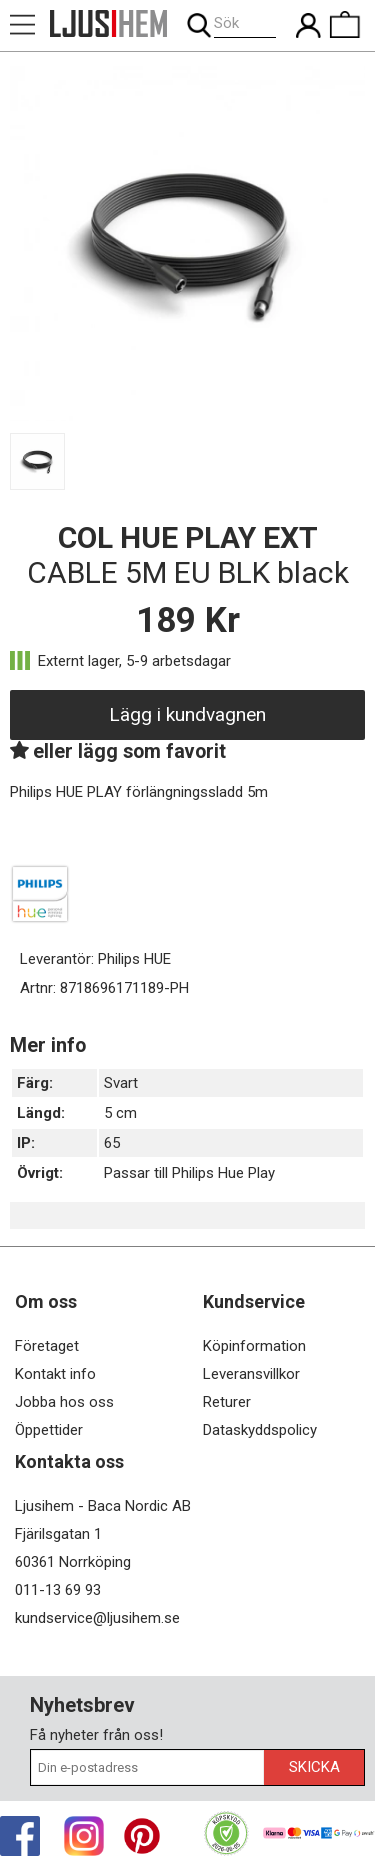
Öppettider (49, 1430)
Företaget (47, 1346)
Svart (121, 1083)
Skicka (314, 1767)
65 (112, 1143)
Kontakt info (55, 1374)
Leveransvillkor (251, 1374)
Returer (227, 1402)
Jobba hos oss (64, 1402)
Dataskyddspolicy (260, 1430)
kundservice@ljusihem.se (97, 1618)
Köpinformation (254, 1346)
